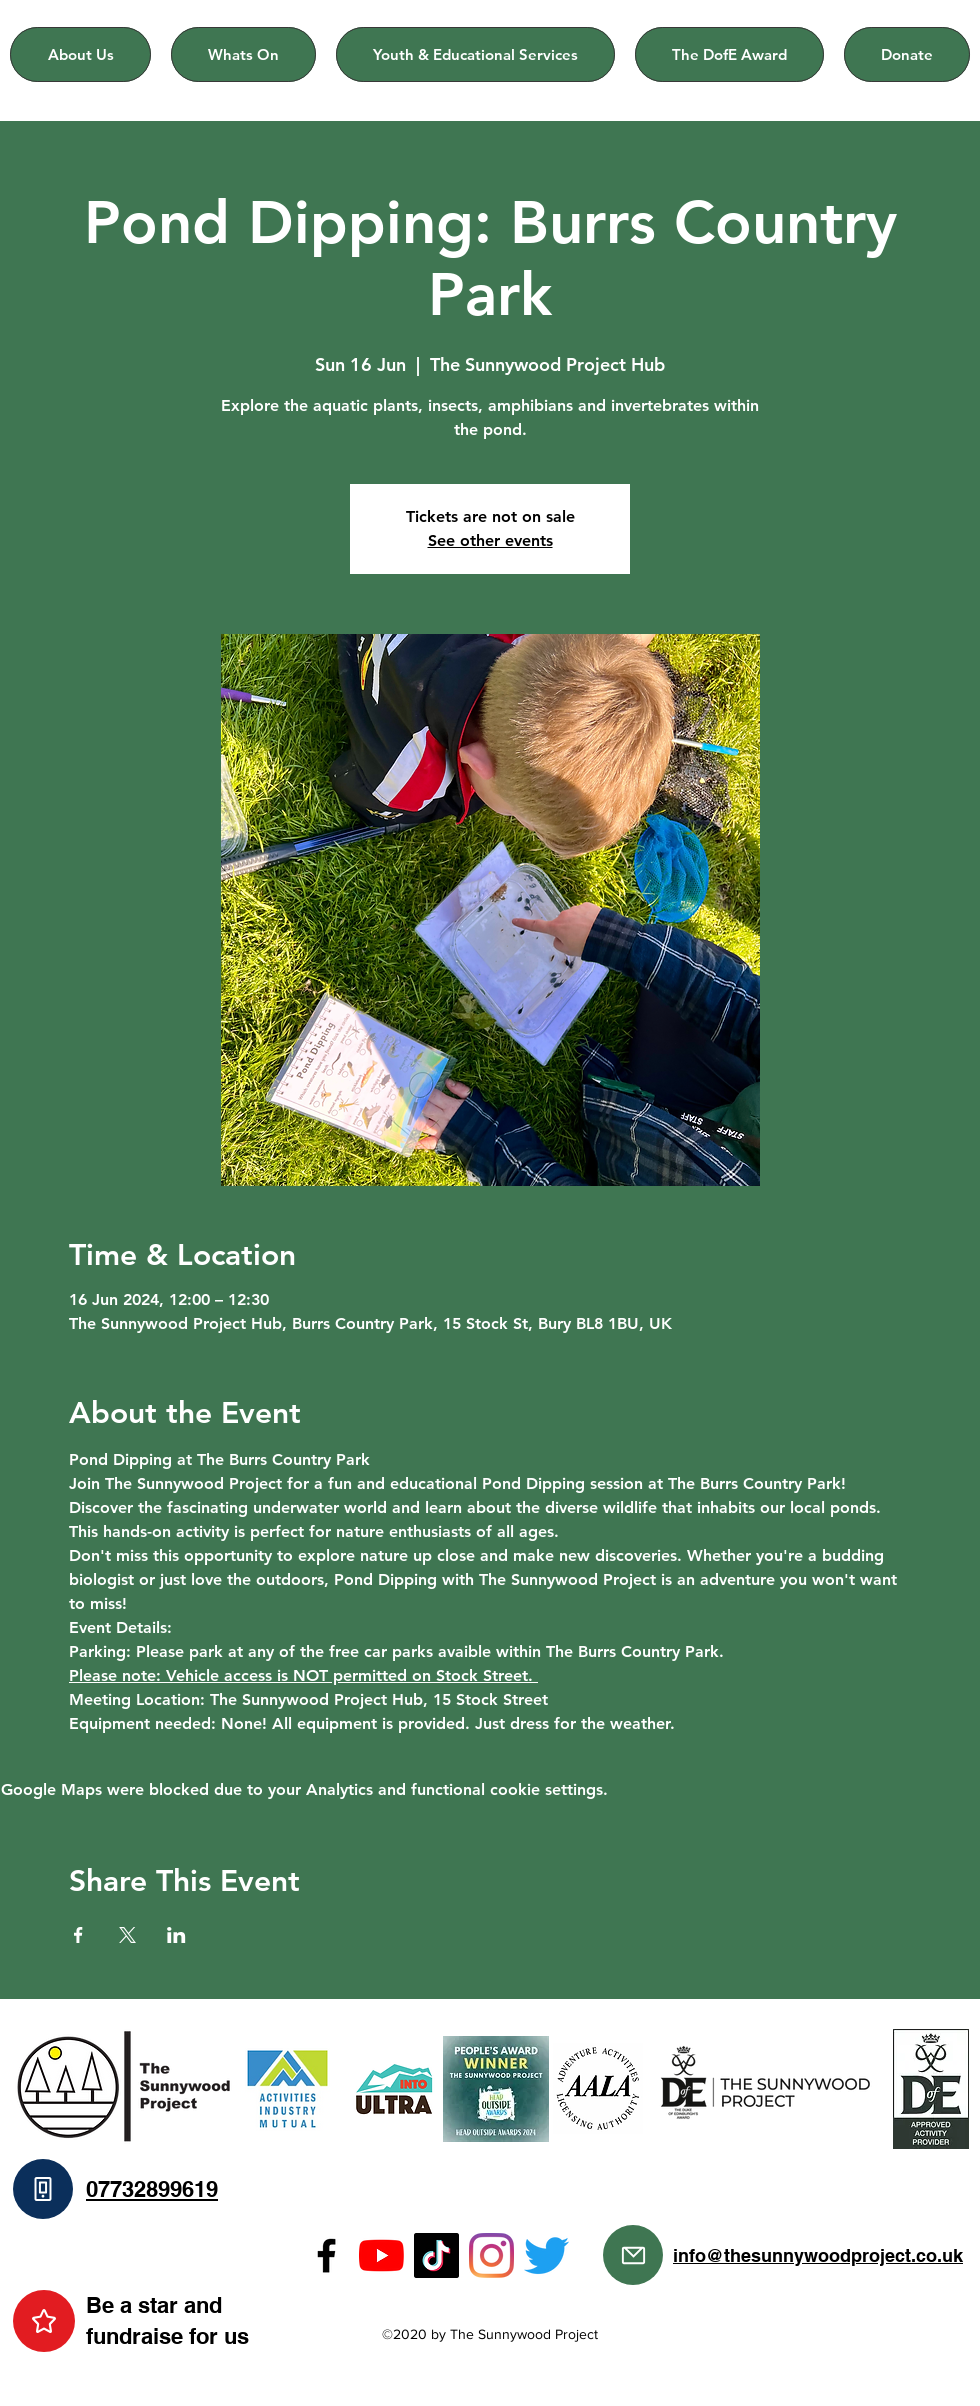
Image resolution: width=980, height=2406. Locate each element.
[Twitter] (546, 2255)
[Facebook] (326, 2255)
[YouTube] (381, 2255)
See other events (490, 540)
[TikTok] (436, 2255)
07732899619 (152, 2189)
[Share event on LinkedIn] (176, 1935)
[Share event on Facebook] (78, 1935)
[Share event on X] (127, 1935)
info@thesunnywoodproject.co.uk (818, 2255)
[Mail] (633, 2255)
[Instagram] (491, 2255)
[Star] (44, 2321)
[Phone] (43, 2189)
